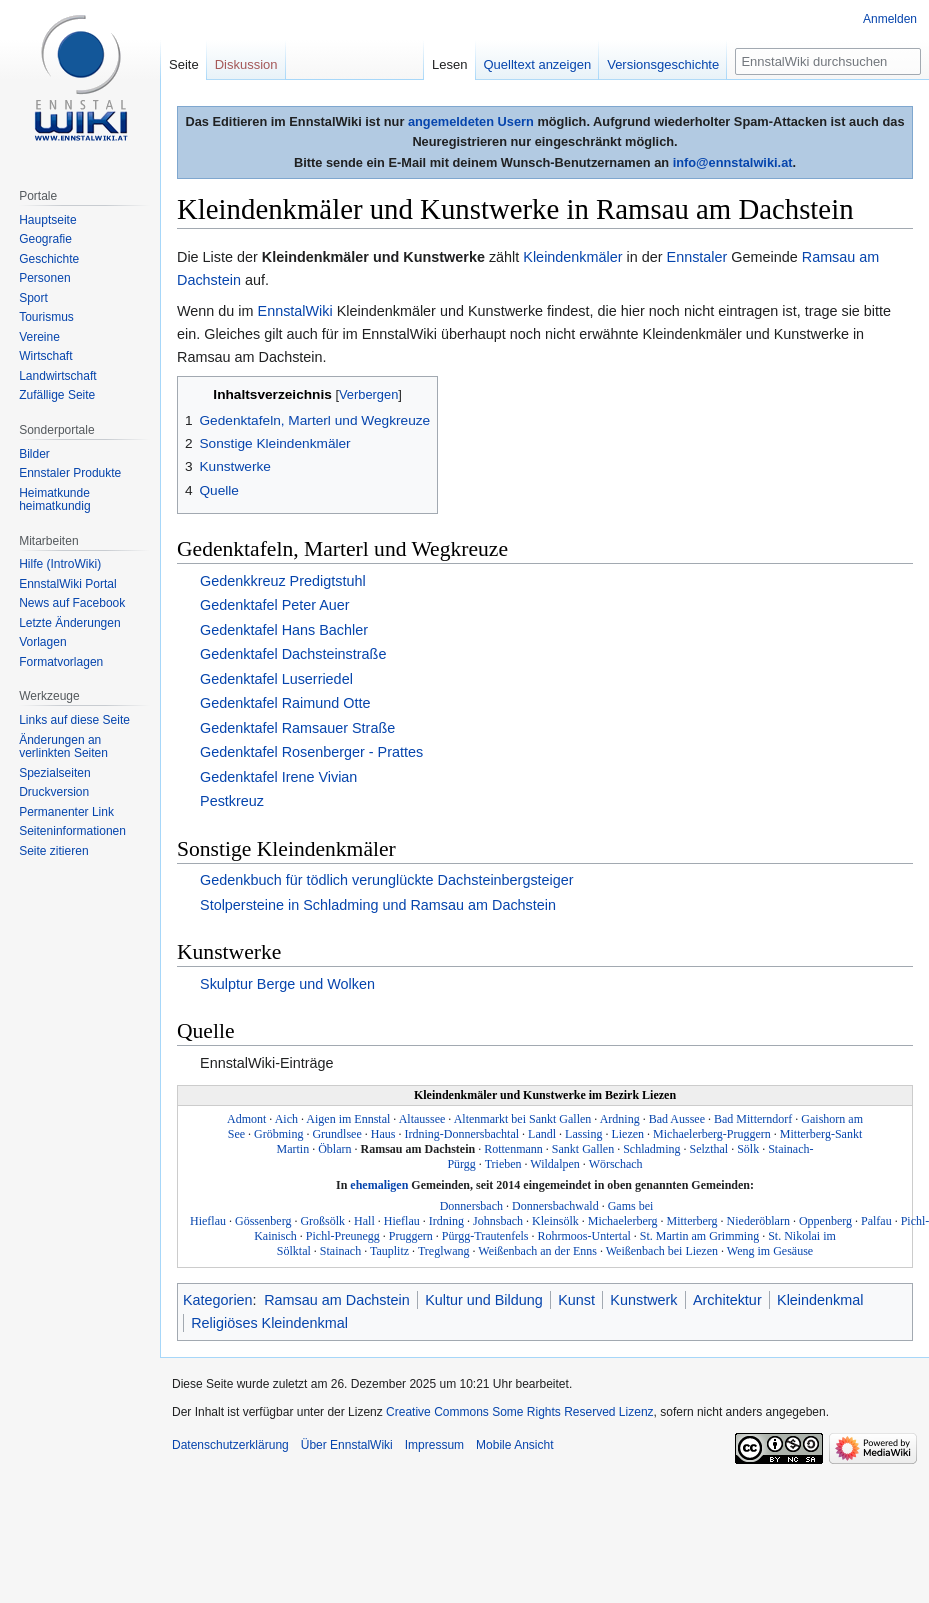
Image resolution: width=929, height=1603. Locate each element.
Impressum (434, 1445)
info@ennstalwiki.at (733, 162)
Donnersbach (471, 1206)
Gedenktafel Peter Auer (275, 605)
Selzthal (709, 1149)
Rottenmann (513, 1149)
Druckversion (54, 792)
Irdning (446, 1221)
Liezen (627, 1134)
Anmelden (890, 19)
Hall (364, 1221)
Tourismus (46, 317)
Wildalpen (555, 1164)
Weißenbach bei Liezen (662, 1251)
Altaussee (422, 1119)
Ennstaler (697, 257)
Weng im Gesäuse (770, 1251)
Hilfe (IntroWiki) (60, 564)
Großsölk (322, 1221)
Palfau (876, 1221)
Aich (286, 1119)
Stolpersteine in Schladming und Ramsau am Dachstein (378, 905)
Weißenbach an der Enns (537, 1251)
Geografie (45, 239)
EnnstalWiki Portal (67, 584)
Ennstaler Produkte (70, 473)
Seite (184, 64)
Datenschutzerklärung (230, 1445)
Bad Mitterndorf (753, 1119)
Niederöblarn (758, 1221)
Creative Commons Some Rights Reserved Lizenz (519, 1412)
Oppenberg (825, 1221)
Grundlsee (336, 1134)
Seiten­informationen (72, 831)
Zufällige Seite (57, 395)
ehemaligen (379, 1185)
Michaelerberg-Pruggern (712, 1134)
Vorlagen (42, 642)
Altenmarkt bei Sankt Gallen (523, 1119)
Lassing (583, 1134)
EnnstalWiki (295, 311)
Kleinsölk (555, 1221)
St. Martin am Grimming (699, 1236)
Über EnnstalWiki (347, 1445)
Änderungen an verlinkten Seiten (63, 747)
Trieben (503, 1164)
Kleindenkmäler (572, 257)
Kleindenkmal (820, 1300)
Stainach (340, 1251)
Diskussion (246, 64)
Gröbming (278, 1134)
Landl (542, 1134)
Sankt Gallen (583, 1149)
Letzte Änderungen (69, 623)
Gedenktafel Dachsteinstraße (293, 654)
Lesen (438, 64)
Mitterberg (692, 1221)
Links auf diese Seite (74, 720)
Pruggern (411, 1236)
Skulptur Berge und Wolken (287, 984)
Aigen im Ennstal (348, 1119)
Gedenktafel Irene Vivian (278, 777)
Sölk (748, 1149)
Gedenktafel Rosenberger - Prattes (311, 752)
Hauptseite (47, 220)
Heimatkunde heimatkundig (54, 500)
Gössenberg (263, 1221)
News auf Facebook (72, 603)
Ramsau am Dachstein (418, 1149)
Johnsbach (498, 1221)
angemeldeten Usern (471, 121)
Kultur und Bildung (484, 1300)
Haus (383, 1134)
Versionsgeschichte (653, 64)
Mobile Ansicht (514, 1445)
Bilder (34, 454)
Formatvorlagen (61, 662)
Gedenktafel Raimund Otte (285, 703)
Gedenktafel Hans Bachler (284, 630)
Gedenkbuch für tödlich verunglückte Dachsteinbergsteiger (387, 880)
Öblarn (334, 1149)
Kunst (576, 1300)
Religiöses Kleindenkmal (269, 1323)
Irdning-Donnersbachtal (461, 1134)
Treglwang (444, 1251)
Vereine (39, 337)
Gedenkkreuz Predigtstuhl (283, 581)
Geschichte (49, 259)
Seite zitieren (53, 851)
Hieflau (402, 1221)
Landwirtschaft (57, 376)
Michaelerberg (623, 1221)
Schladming (651, 1149)
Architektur (727, 1300)
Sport (33, 298)
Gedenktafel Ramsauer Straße (297, 728)
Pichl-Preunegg (343, 1236)
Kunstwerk (643, 1300)
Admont (246, 1119)
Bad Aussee (677, 1119)
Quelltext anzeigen (527, 64)
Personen (44, 278)
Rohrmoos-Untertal (584, 1236)
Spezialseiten (54, 773)
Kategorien (218, 1300)
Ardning (620, 1119)
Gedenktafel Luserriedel (276, 679)
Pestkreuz (232, 801)
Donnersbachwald (555, 1206)
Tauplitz (389, 1251)
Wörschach (616, 1164)
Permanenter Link (66, 812)
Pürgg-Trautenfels (485, 1236)
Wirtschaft (45, 356)
